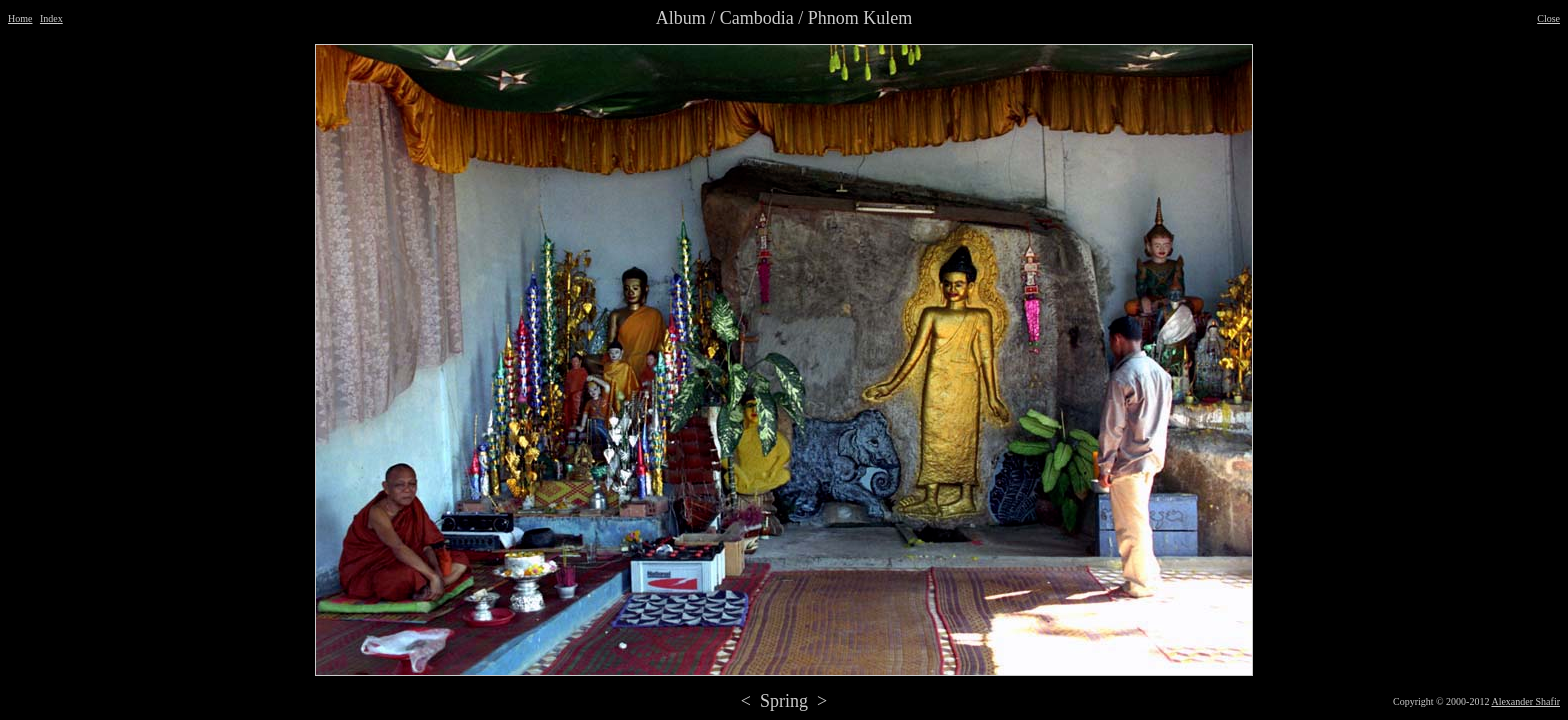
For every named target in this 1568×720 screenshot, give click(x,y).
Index (51, 18)
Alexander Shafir (1525, 701)
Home (20, 18)
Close (1548, 18)
